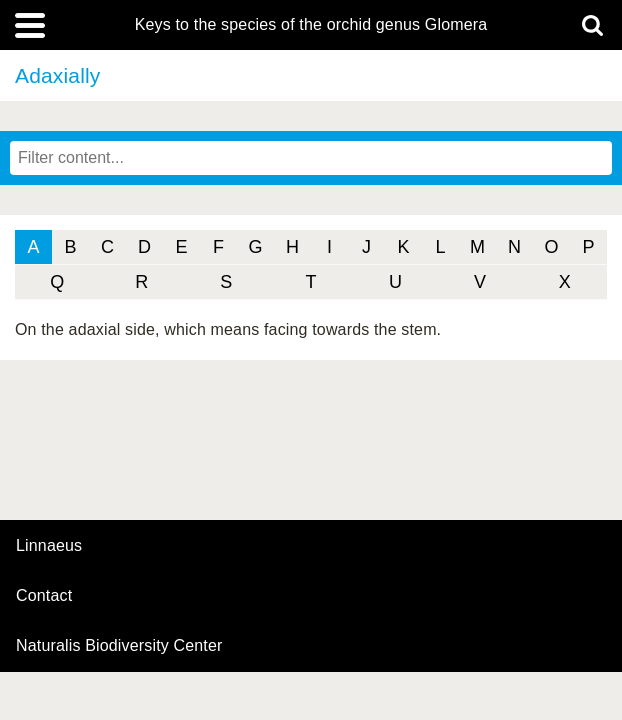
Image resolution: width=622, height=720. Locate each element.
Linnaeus (49, 546)
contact (44, 595)
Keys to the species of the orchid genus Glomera (311, 25)
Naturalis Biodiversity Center (119, 646)
